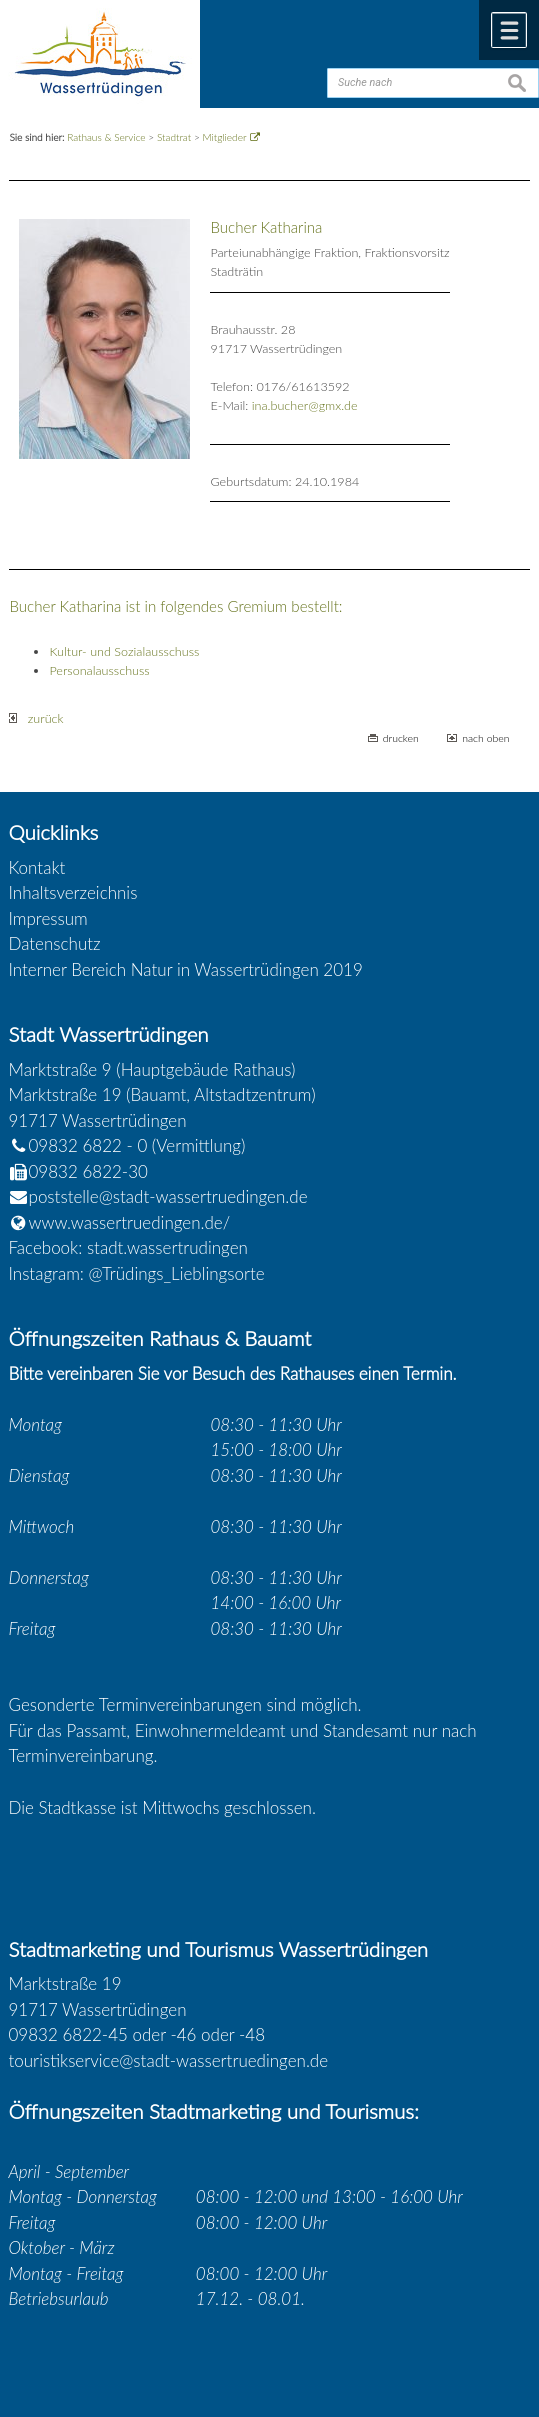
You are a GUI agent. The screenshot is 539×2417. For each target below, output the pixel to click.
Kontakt (37, 867)
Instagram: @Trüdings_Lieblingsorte (137, 1273)
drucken (401, 738)
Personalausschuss (99, 670)
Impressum (48, 918)
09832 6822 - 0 (78, 1145)
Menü (509, 30)
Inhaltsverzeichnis (73, 892)
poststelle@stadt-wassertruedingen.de (168, 1196)
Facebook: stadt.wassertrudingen (128, 1247)
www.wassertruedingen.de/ (130, 1222)
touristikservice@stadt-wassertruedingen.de (169, 2060)
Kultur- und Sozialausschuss (124, 651)
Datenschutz (55, 943)
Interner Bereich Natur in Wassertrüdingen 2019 (186, 969)
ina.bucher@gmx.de (305, 405)
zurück (36, 718)
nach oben (485, 738)
